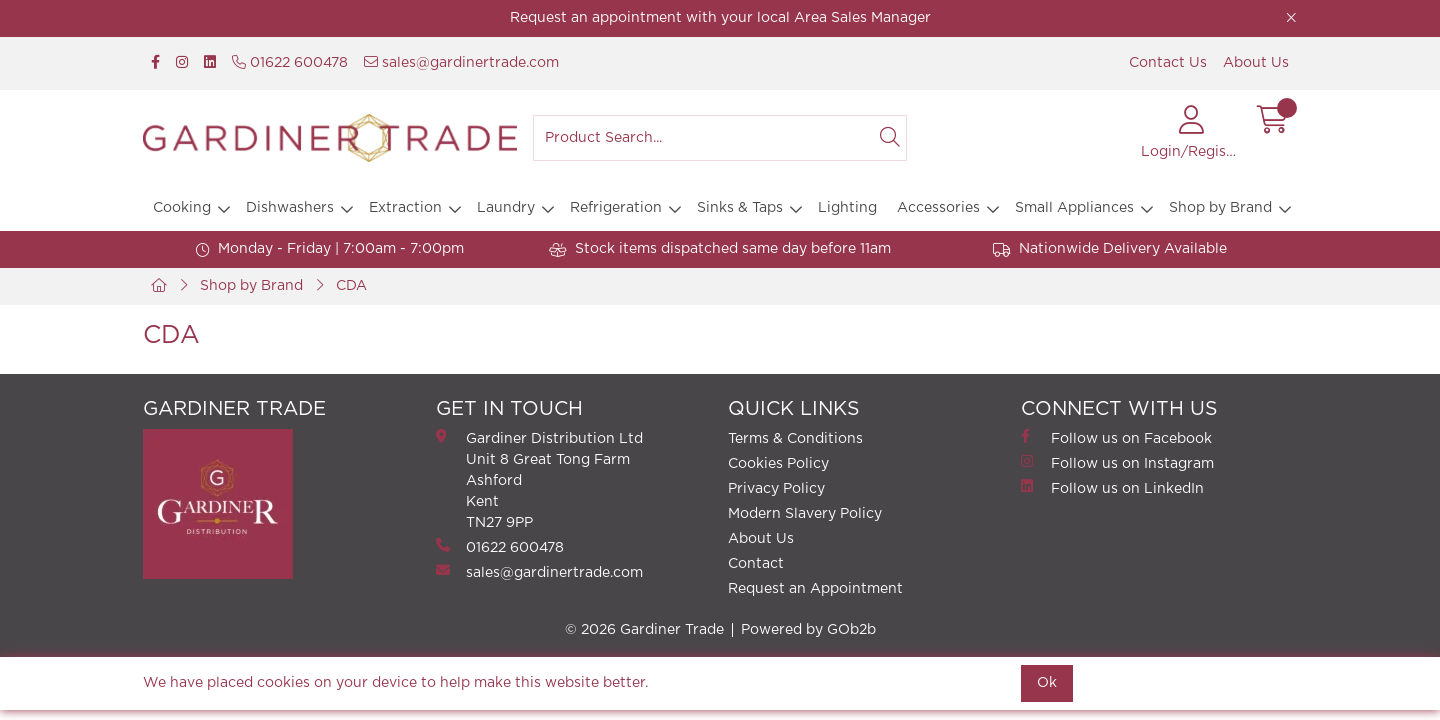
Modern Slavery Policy (805, 514)
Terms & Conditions (795, 439)
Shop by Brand (1220, 208)
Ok (1047, 683)
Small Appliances (1074, 208)
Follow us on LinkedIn (1112, 487)
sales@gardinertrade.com (461, 62)
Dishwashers (290, 208)
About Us (1256, 63)
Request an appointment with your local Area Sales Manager (720, 18)
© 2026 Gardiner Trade (644, 630)
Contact (756, 564)
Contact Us (1168, 63)
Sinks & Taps (740, 208)
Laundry (506, 208)
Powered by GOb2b (808, 630)
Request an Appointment (815, 589)
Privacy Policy (776, 489)
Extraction (405, 208)
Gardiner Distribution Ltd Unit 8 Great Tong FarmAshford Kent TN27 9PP (539, 479)
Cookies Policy (778, 464)
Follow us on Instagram (1117, 462)
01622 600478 (290, 62)
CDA (351, 286)
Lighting (847, 208)
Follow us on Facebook (1116, 437)
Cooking (182, 208)
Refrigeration (616, 208)
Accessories (938, 208)
